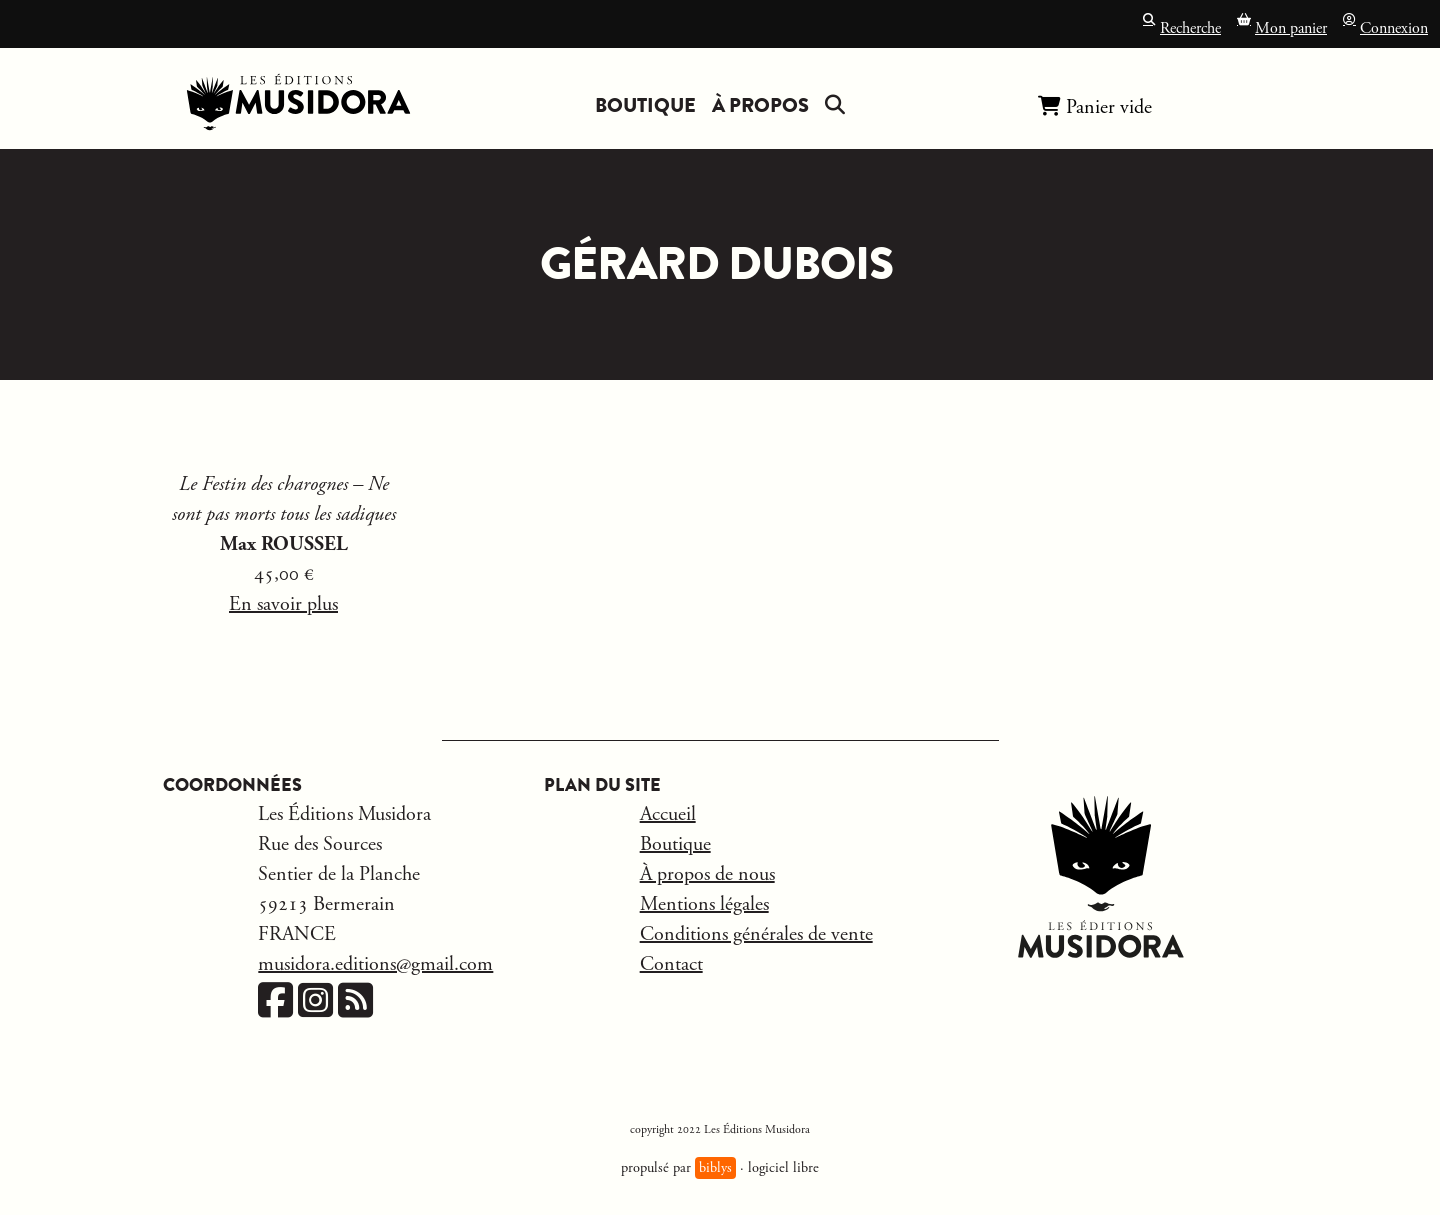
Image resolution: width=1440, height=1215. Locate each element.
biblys (715, 1168)
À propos (760, 105)
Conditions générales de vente (756, 934)
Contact (671, 964)
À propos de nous (707, 874)
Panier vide (1095, 106)
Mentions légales (704, 904)
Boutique (645, 105)
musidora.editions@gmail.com (375, 964)
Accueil (668, 814)
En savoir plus (283, 604)
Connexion (1385, 26)
